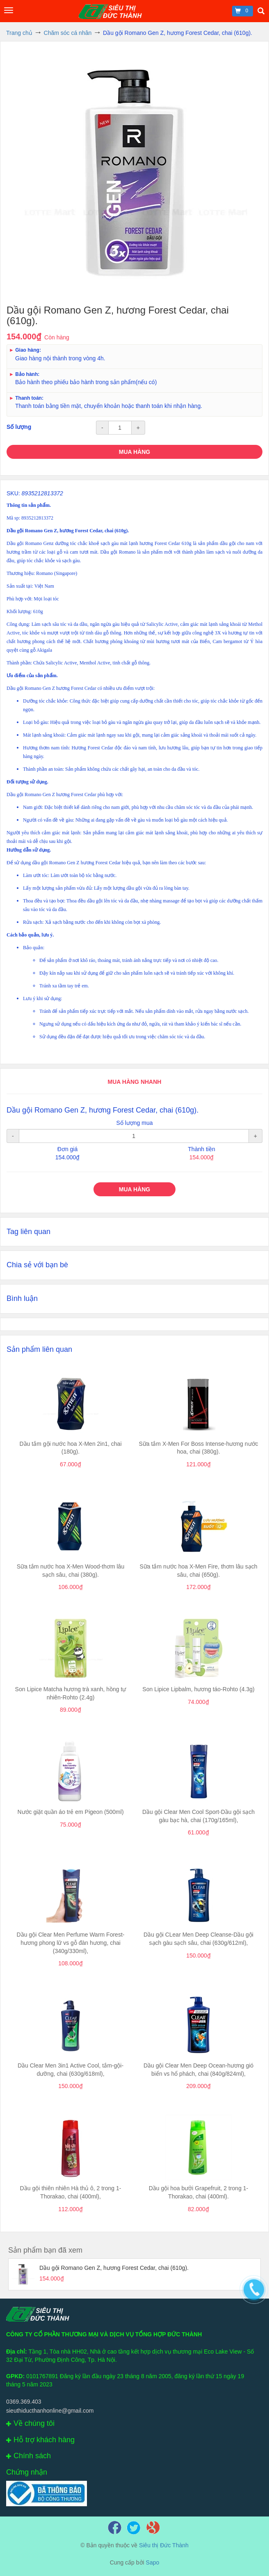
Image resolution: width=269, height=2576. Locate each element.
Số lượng (19, 427)
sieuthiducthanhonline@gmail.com (49, 2410)
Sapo (153, 2562)
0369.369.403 (23, 2401)
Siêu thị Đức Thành (164, 2545)
